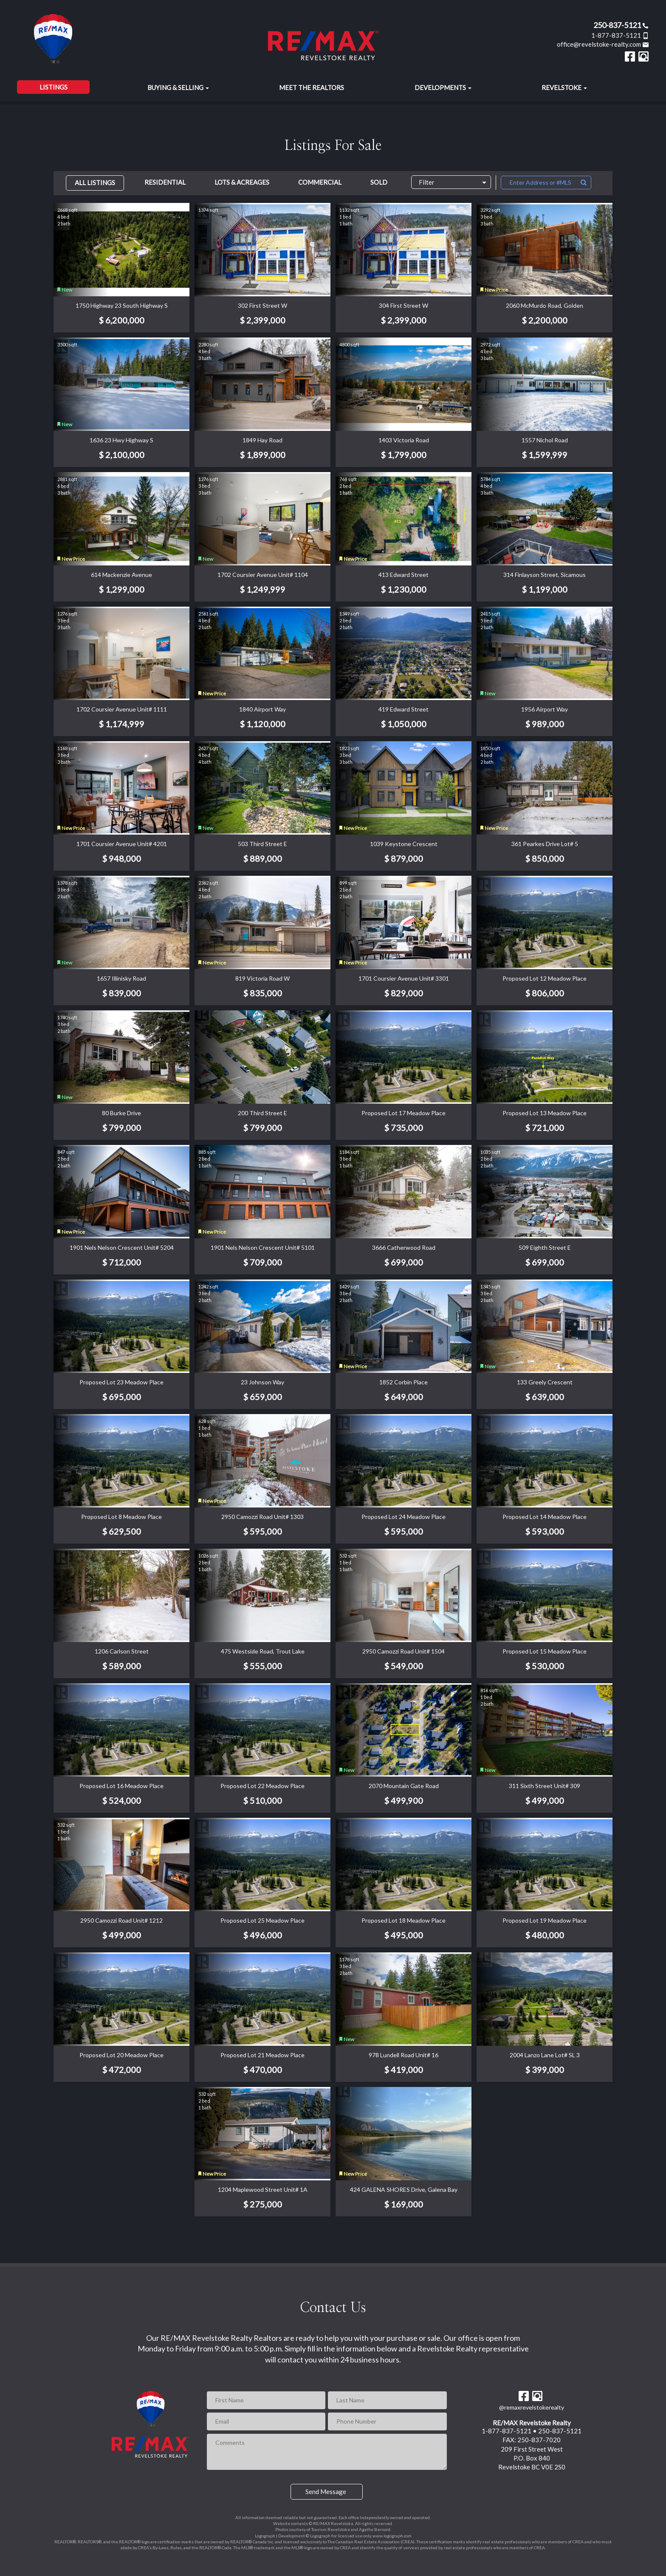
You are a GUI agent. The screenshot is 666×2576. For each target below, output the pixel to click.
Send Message (325, 2491)
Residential (165, 182)
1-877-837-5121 (620, 35)
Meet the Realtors (311, 87)
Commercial (319, 182)
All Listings (95, 182)
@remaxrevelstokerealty (531, 2407)
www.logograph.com (392, 2535)
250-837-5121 (621, 25)
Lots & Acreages (241, 182)
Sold (378, 182)
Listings (54, 87)
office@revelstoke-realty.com (603, 44)
